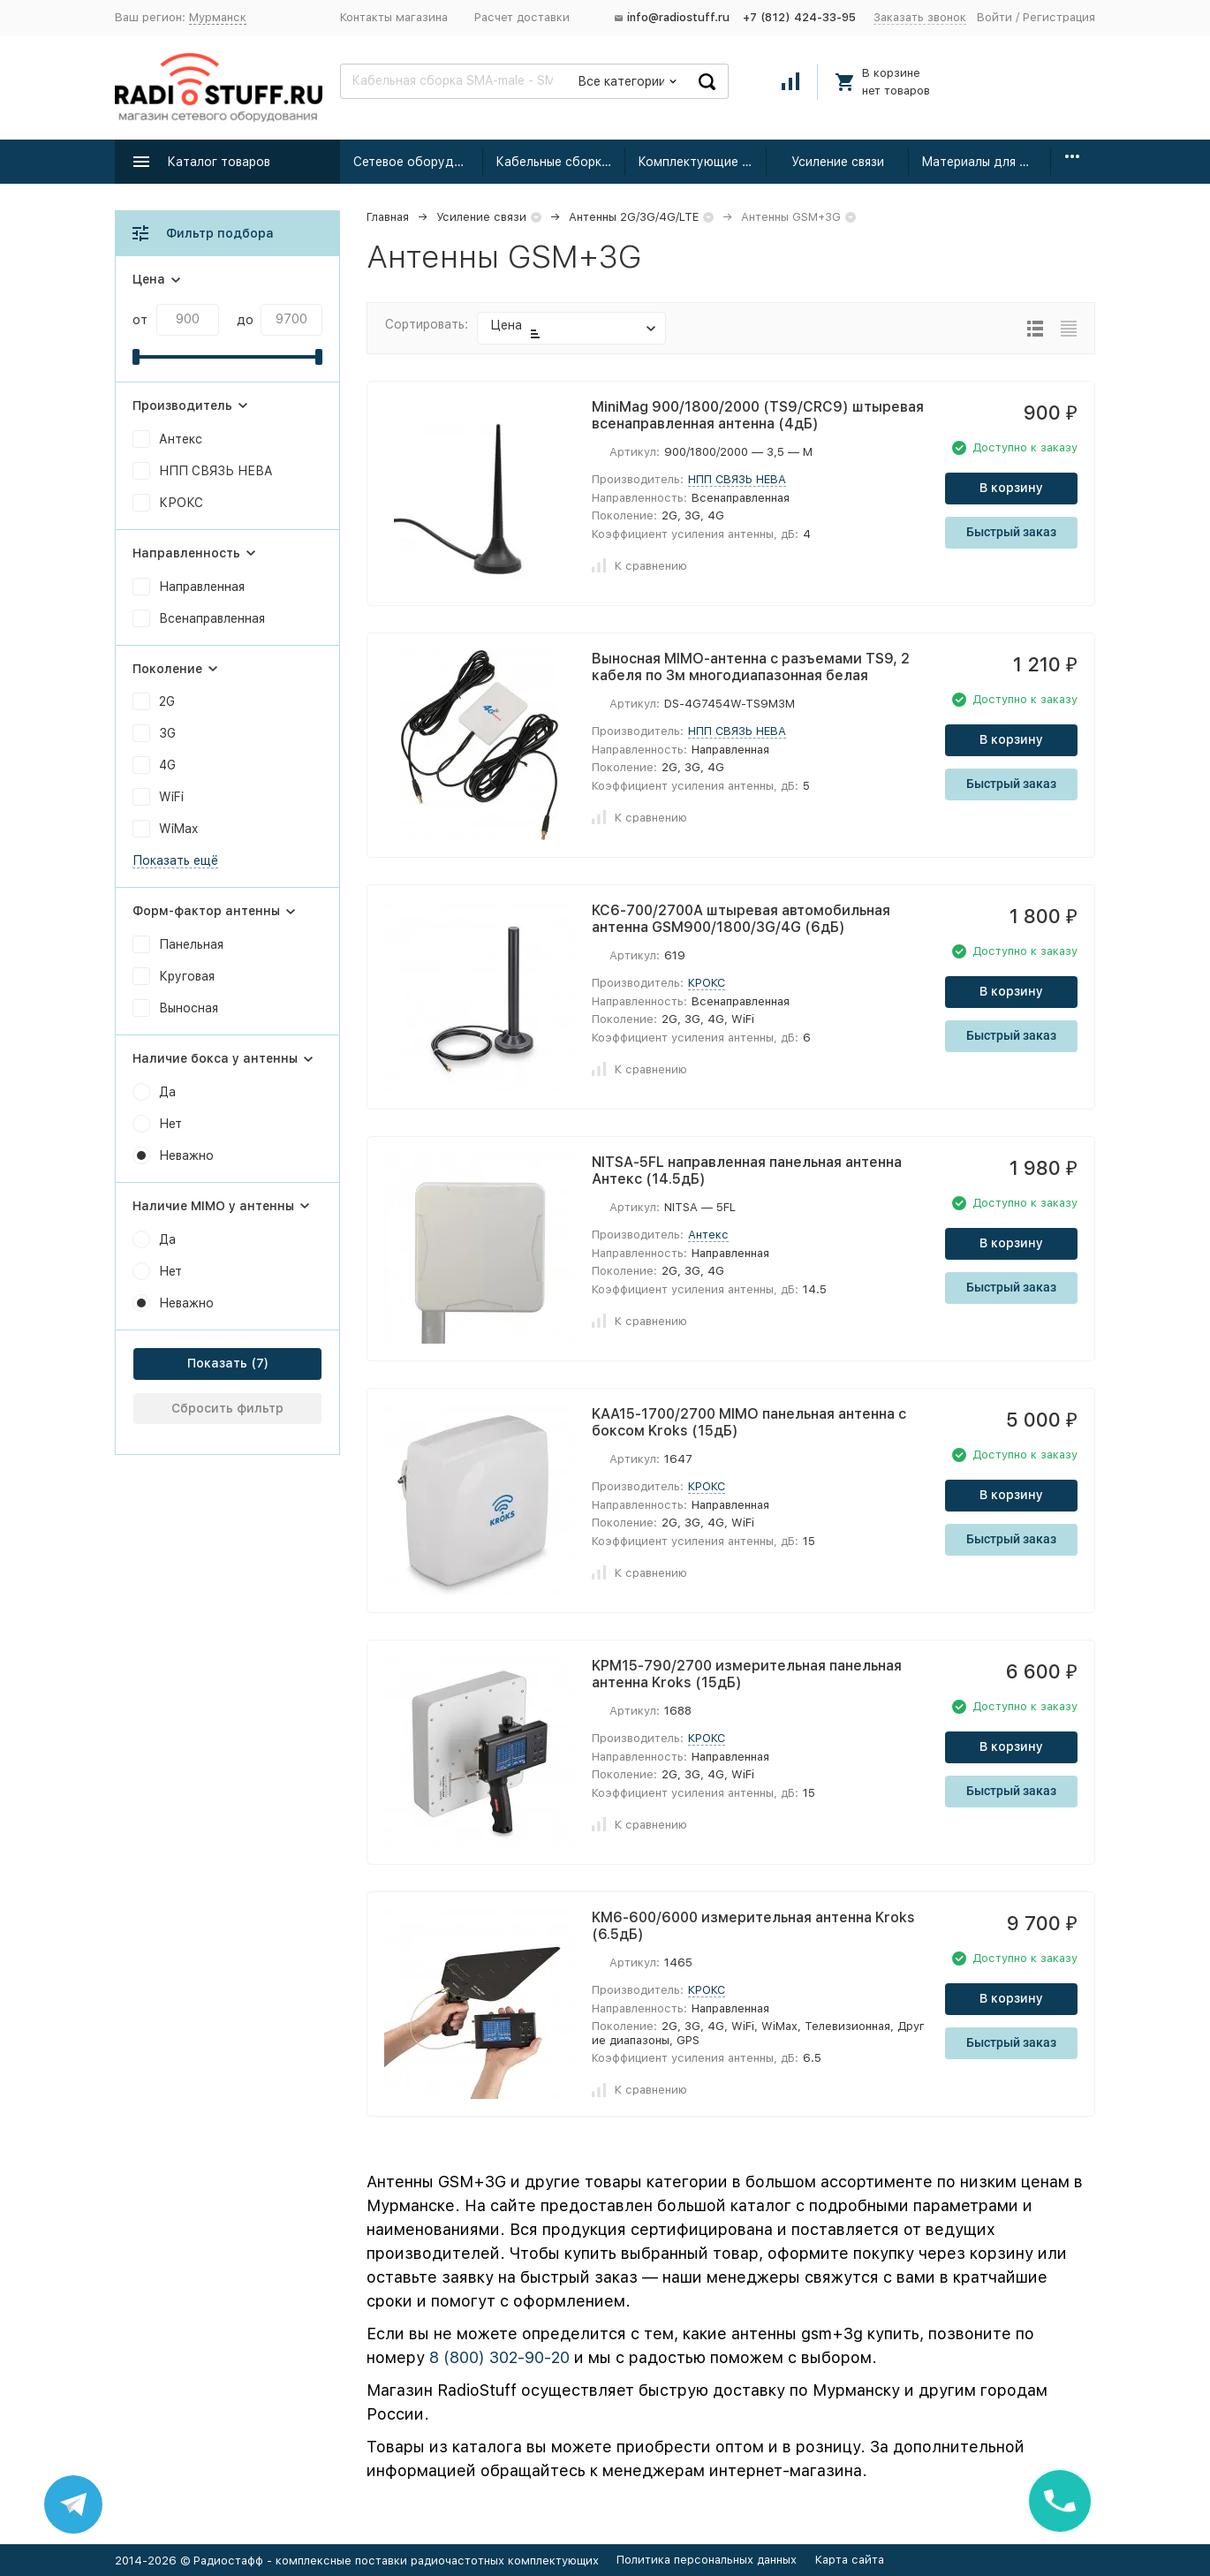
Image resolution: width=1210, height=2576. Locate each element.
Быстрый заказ (1011, 532)
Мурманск (217, 17)
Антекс (708, 1234)
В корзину (1011, 488)
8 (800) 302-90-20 (499, 2357)
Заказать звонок (919, 17)
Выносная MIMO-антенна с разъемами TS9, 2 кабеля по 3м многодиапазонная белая (751, 667)
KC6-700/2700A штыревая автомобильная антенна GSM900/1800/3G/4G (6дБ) (741, 919)
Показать (217, 1363)
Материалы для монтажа (986, 162)
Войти (994, 17)
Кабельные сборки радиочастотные (560, 162)
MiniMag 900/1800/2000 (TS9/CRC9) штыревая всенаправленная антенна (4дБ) (758, 415)
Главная (388, 217)
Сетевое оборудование (418, 162)
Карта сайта (849, 2559)
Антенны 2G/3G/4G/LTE (634, 217)
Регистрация (1059, 17)
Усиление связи (837, 162)
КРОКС (706, 982)
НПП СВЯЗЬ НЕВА (737, 479)
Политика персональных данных (706, 2559)
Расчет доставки (522, 17)
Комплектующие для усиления (703, 162)
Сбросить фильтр (227, 1408)
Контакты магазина (394, 17)
